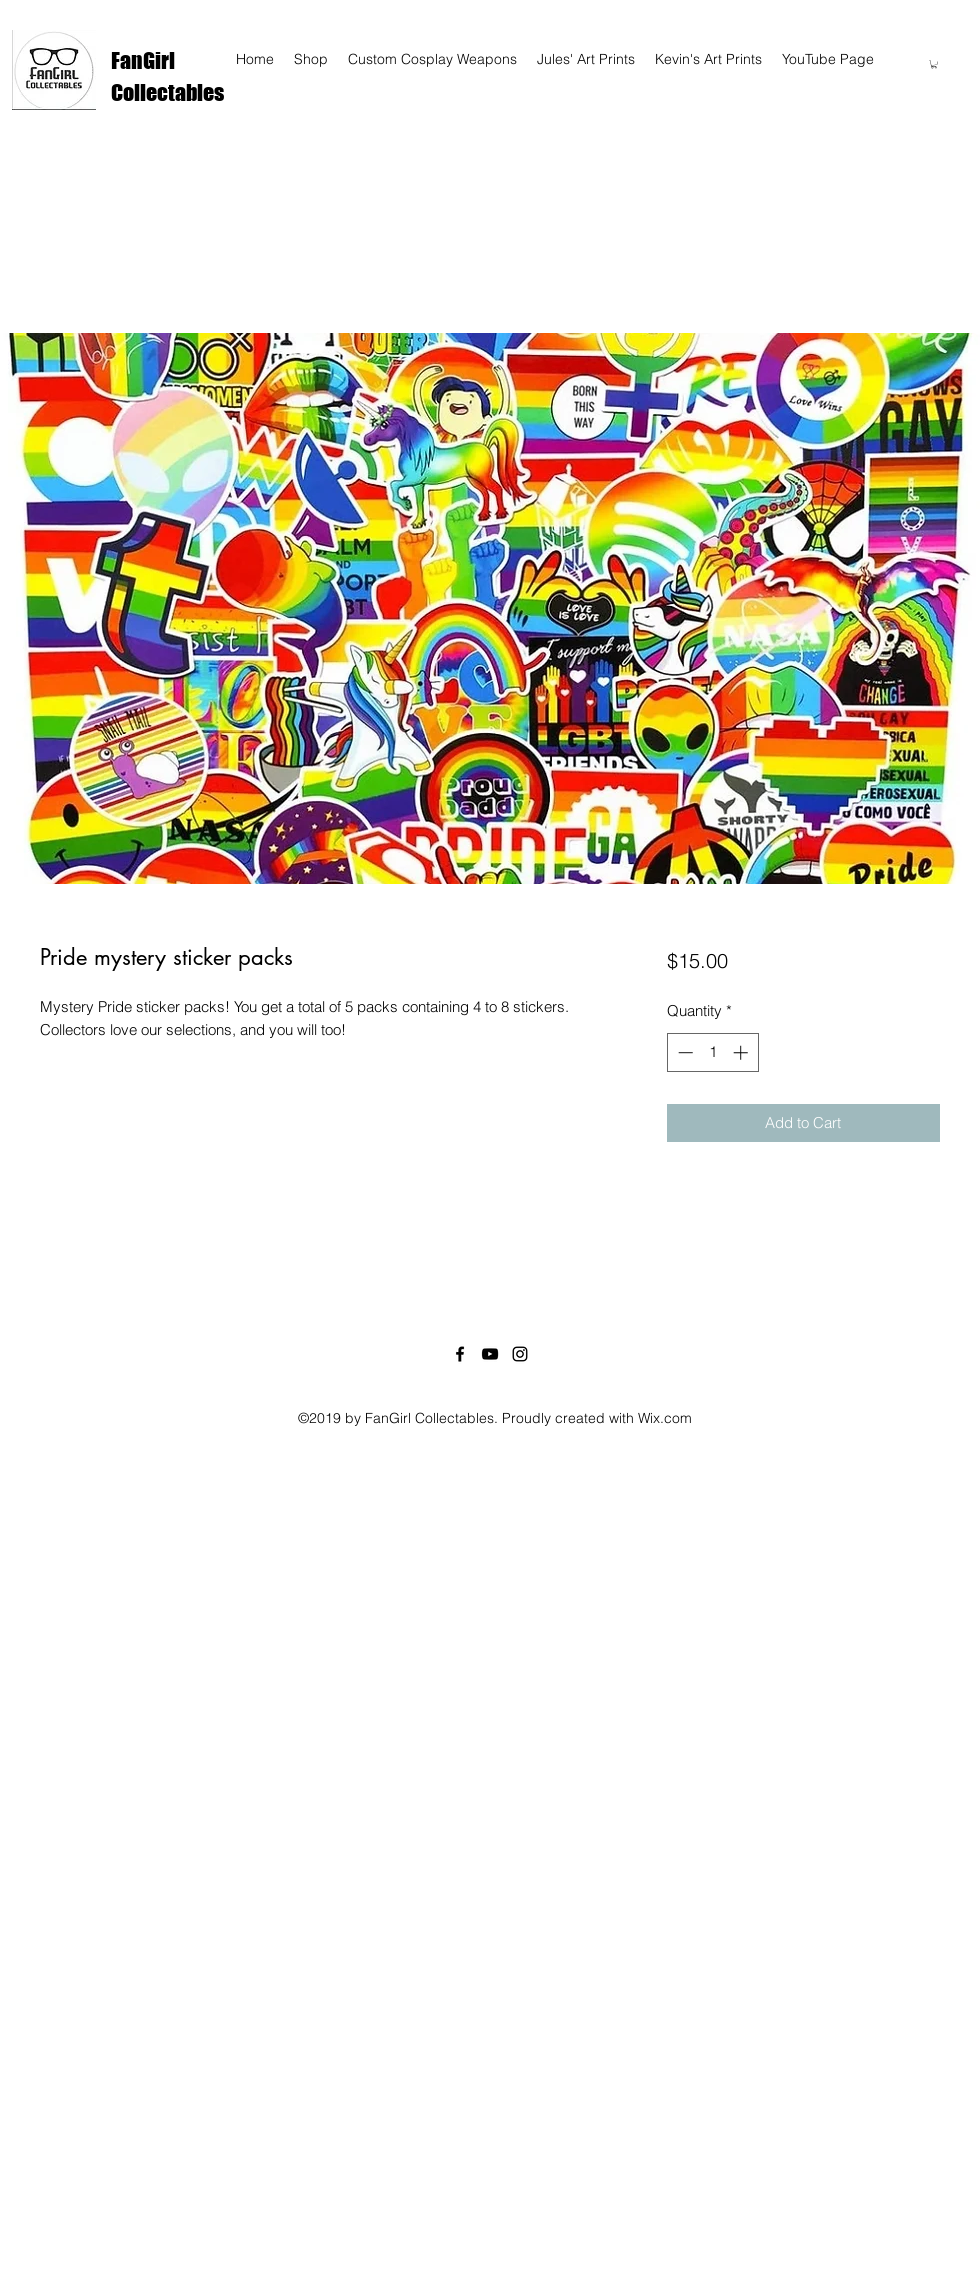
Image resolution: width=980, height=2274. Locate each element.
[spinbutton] (712, 1052)
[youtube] (490, 1354)
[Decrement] (683, 1052)
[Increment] (742, 1052)
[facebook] (460, 1354)
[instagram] (520, 1354)
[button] (934, 64)
